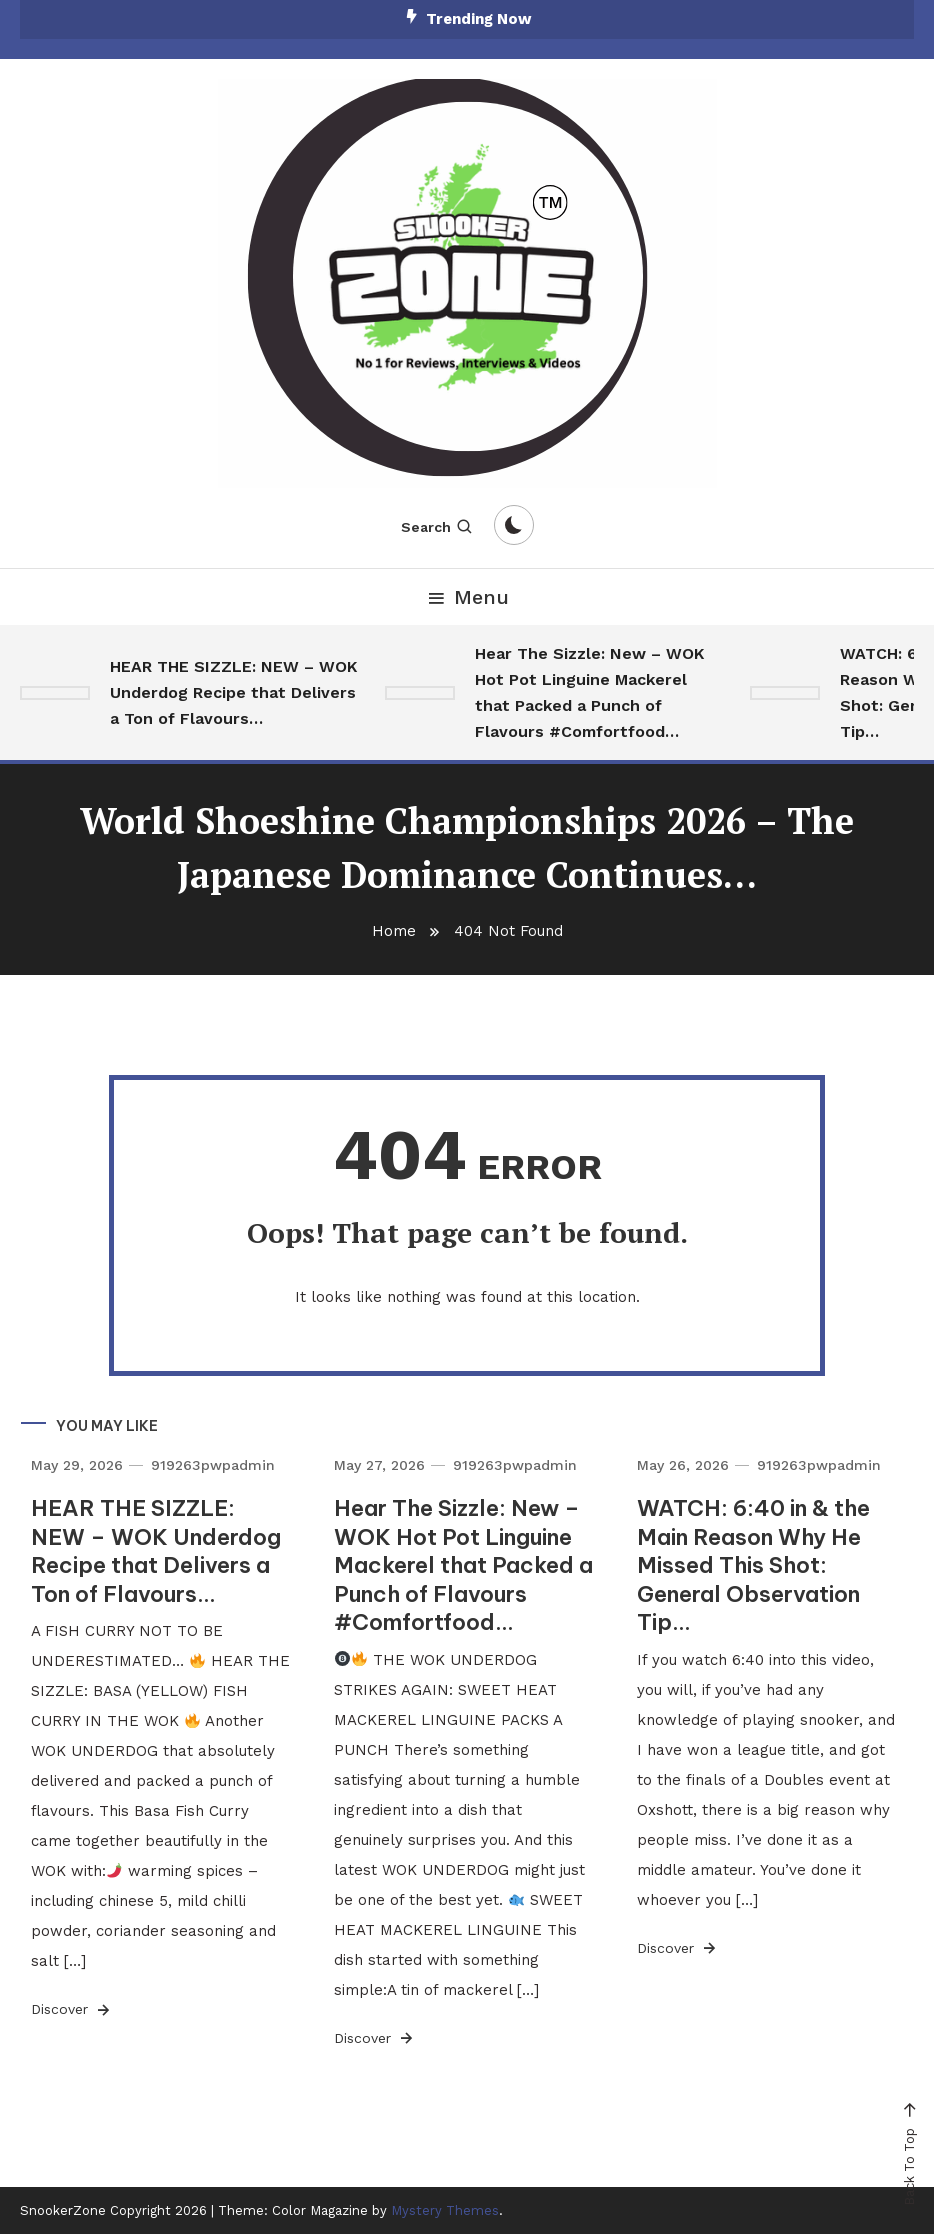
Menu (467, 597)
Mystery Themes (445, 2210)
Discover (72, 2010)
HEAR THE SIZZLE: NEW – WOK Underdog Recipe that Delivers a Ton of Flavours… (233, 692)
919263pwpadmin (213, 1465)
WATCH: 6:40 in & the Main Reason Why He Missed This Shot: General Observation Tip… (753, 1565)
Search (437, 527)
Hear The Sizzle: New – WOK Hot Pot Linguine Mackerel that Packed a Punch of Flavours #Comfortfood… (589, 692)
